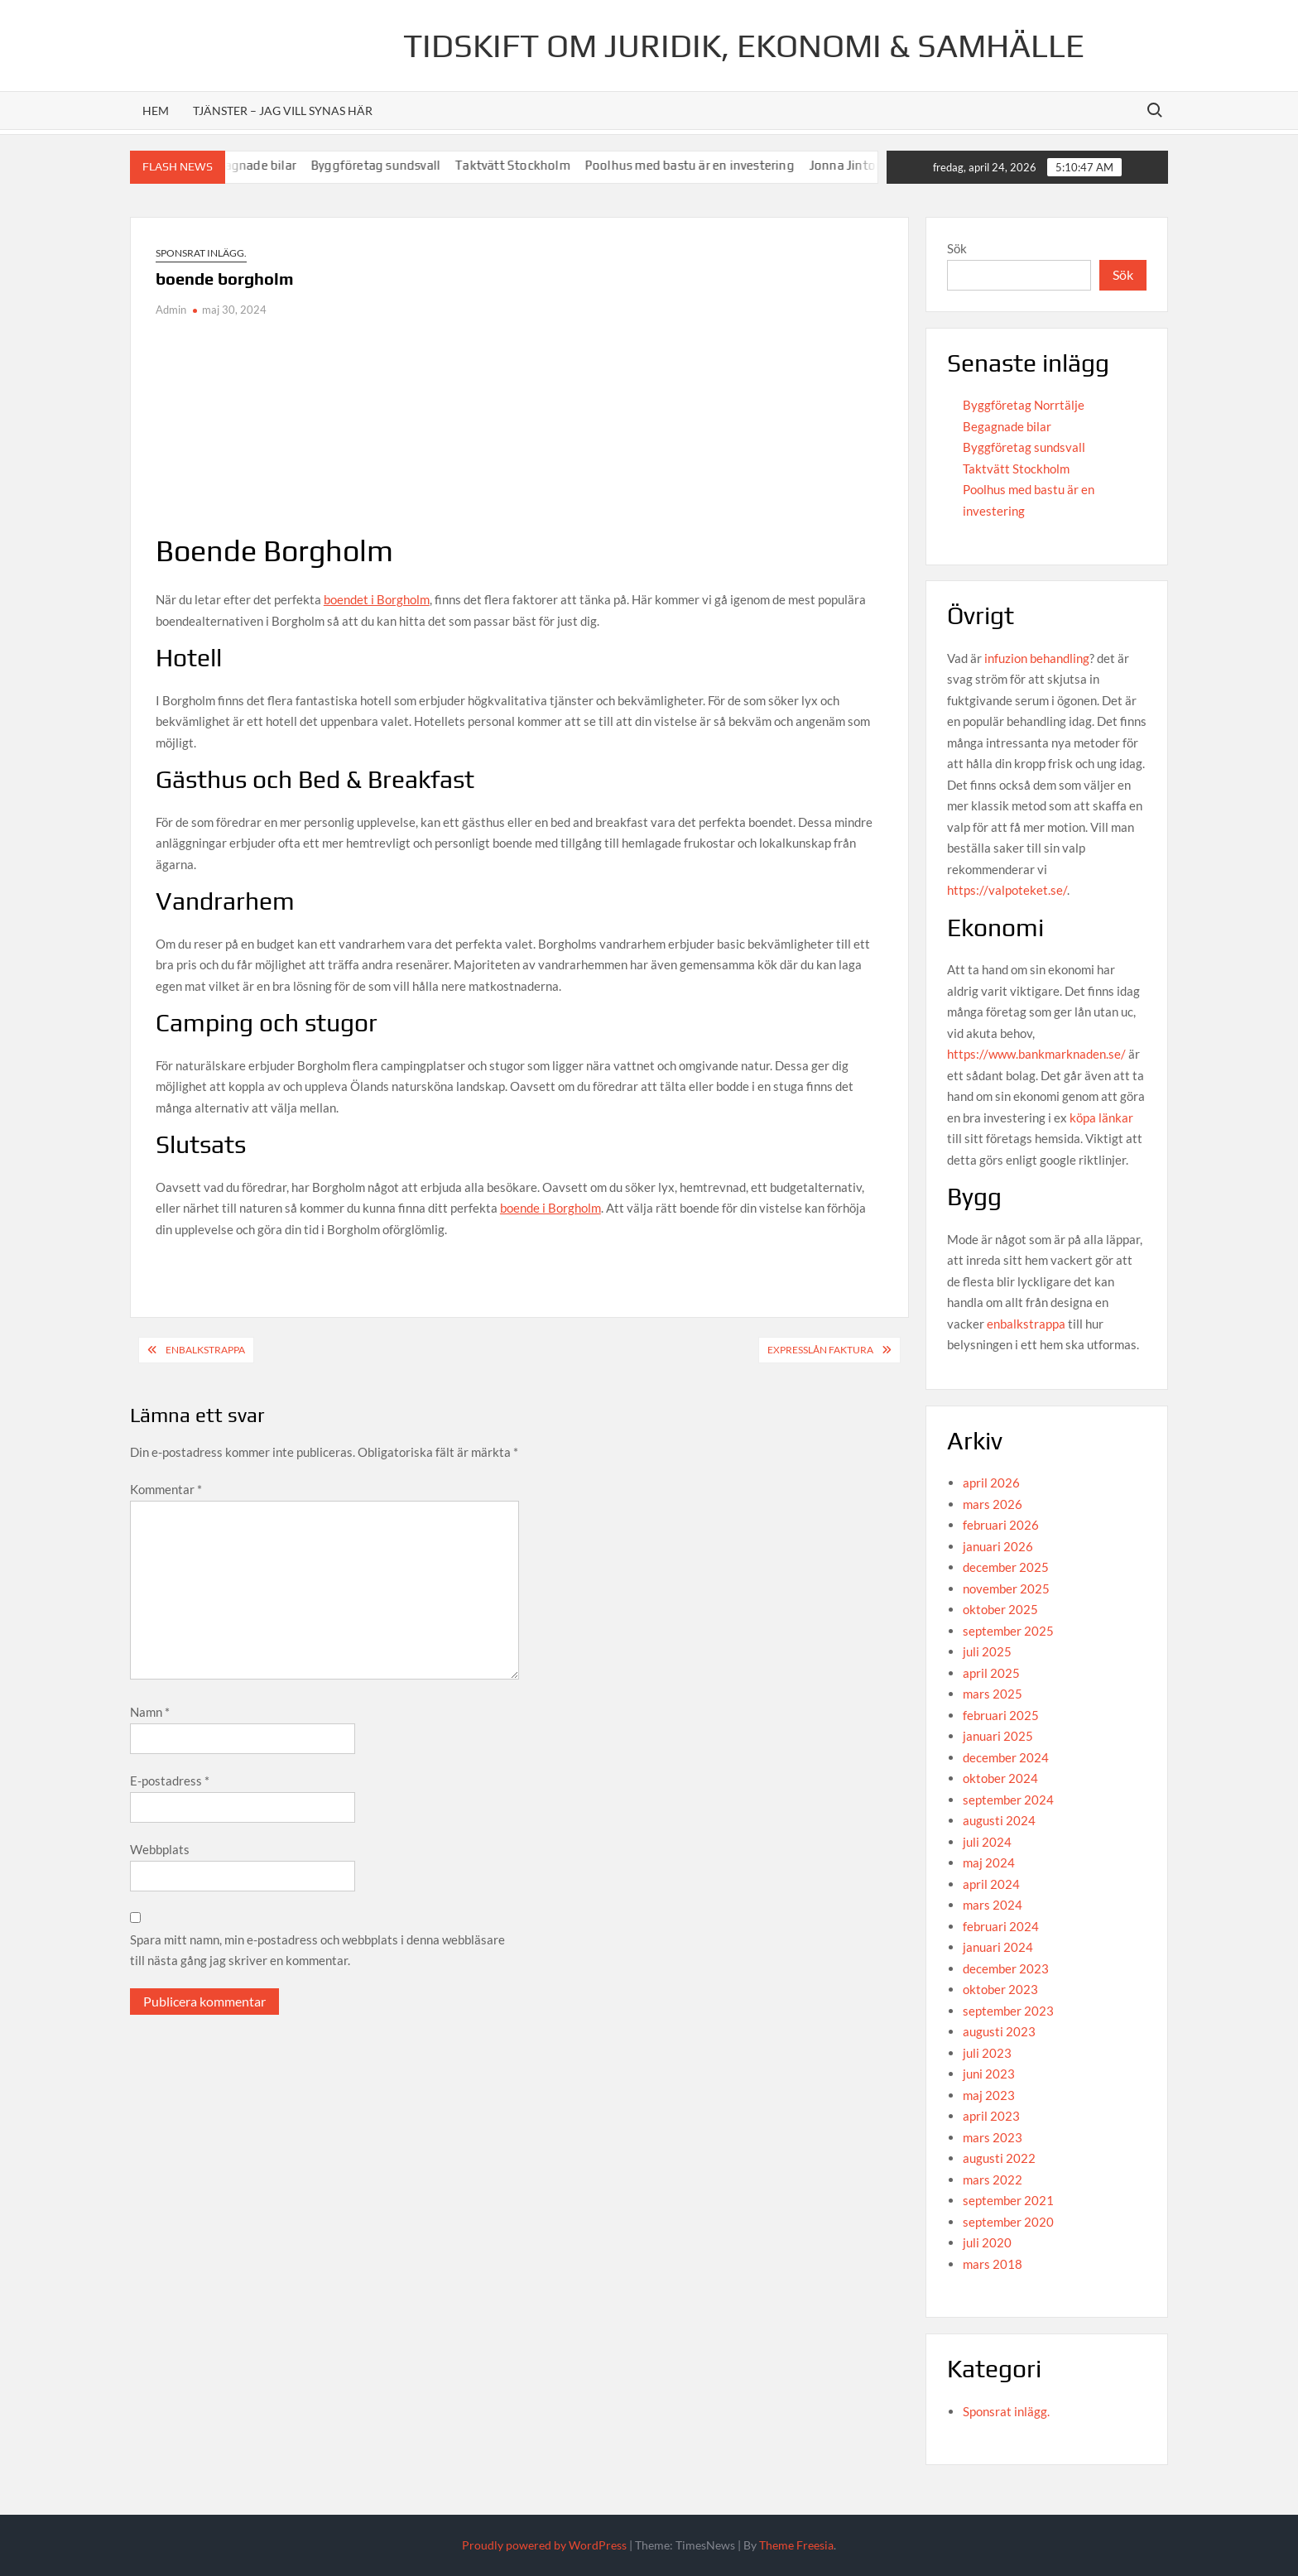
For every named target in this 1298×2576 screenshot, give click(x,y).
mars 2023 (992, 2137)
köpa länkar (1101, 1117)
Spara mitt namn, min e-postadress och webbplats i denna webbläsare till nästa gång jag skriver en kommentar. (317, 1950)
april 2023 (991, 2115)
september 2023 (1008, 2010)
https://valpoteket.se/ (1007, 889)
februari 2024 (1001, 1926)
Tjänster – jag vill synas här (283, 110)
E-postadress (169, 1780)
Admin (171, 309)
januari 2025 (998, 1735)
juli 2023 (987, 2052)
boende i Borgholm (550, 1207)
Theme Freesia (796, 2545)
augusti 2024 (999, 1820)
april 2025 (991, 1672)
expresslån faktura (820, 1349)
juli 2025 (987, 1651)
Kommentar (166, 1489)
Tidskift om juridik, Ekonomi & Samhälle (743, 45)
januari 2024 (998, 1946)
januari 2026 (998, 1546)
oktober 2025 (1000, 1609)
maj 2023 (989, 2095)
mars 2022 (992, 2179)
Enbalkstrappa (205, 1349)
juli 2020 (987, 2242)
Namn (150, 1711)
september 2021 (1008, 2200)
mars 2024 (992, 1904)
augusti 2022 (999, 2158)
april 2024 (991, 1884)
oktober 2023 (1000, 1989)
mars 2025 (992, 1693)
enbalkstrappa (1026, 1323)
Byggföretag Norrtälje (1023, 404)
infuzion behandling (1036, 658)
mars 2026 (992, 1504)
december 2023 (1006, 1968)
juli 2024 (987, 1841)
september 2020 (1008, 2221)
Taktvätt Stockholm (541, 165)
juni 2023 (989, 2073)
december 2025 (1006, 1567)
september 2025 (1008, 1630)
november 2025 (1006, 1588)
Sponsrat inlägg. (201, 253)
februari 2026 (1001, 1524)
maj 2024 (989, 1862)
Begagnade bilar (278, 165)
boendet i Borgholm (377, 599)
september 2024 (1008, 1799)
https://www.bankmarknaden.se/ (1036, 1053)
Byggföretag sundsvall (404, 165)
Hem (155, 110)
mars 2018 (992, 2263)
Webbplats (160, 1849)
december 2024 (1006, 1757)
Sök (957, 248)
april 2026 (991, 1482)
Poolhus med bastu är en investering (719, 165)
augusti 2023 (999, 2031)
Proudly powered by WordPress (544, 2545)
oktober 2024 (1000, 1778)
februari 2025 (1001, 1715)
